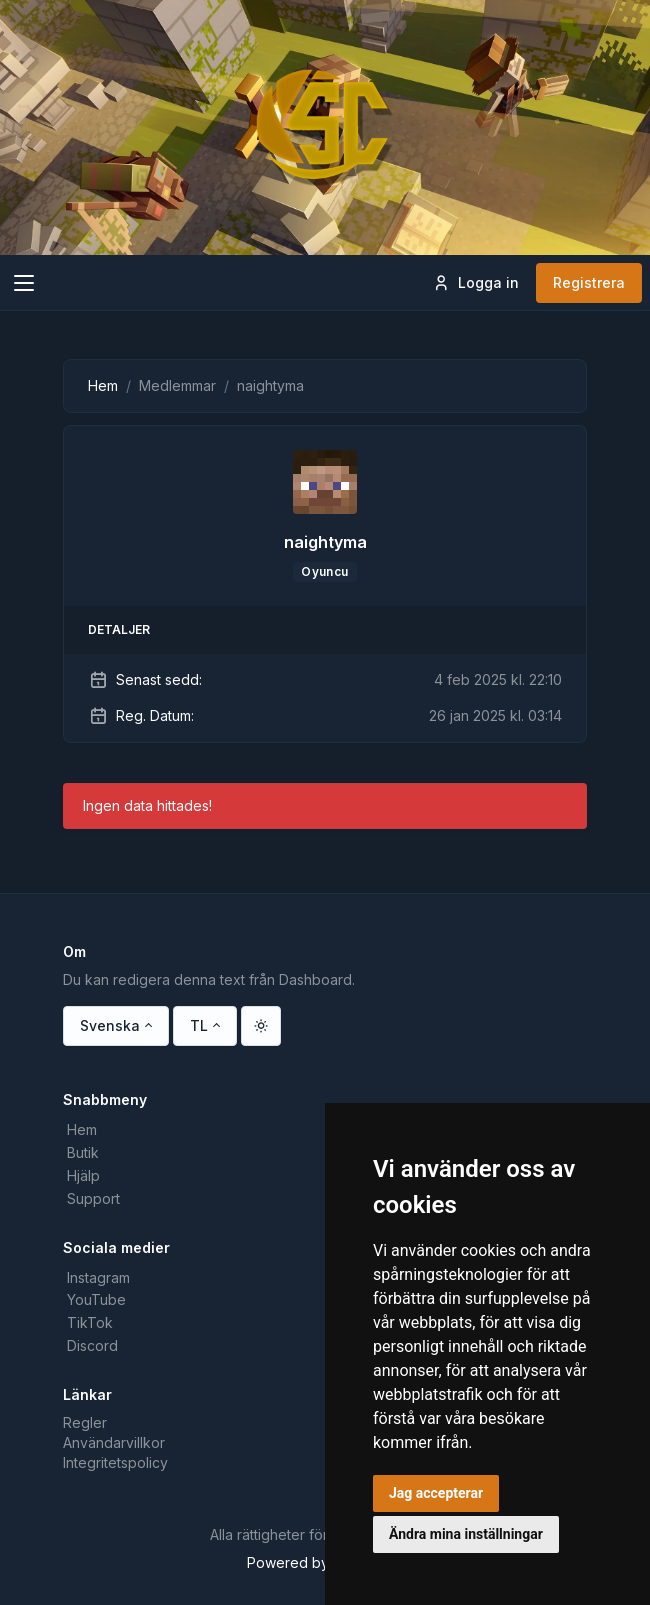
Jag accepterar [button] (436, 1493)
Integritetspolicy (115, 1462)
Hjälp (83, 1175)
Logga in (475, 283)
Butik (83, 1152)
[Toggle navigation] (24, 283)
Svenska (110, 1025)
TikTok (90, 1322)
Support (93, 1198)
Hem (103, 385)
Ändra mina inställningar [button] (466, 1534)
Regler (85, 1422)
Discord (92, 1345)
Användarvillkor (114, 1442)
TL (199, 1025)
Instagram (98, 1277)
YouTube (96, 1299)
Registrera (589, 282)
